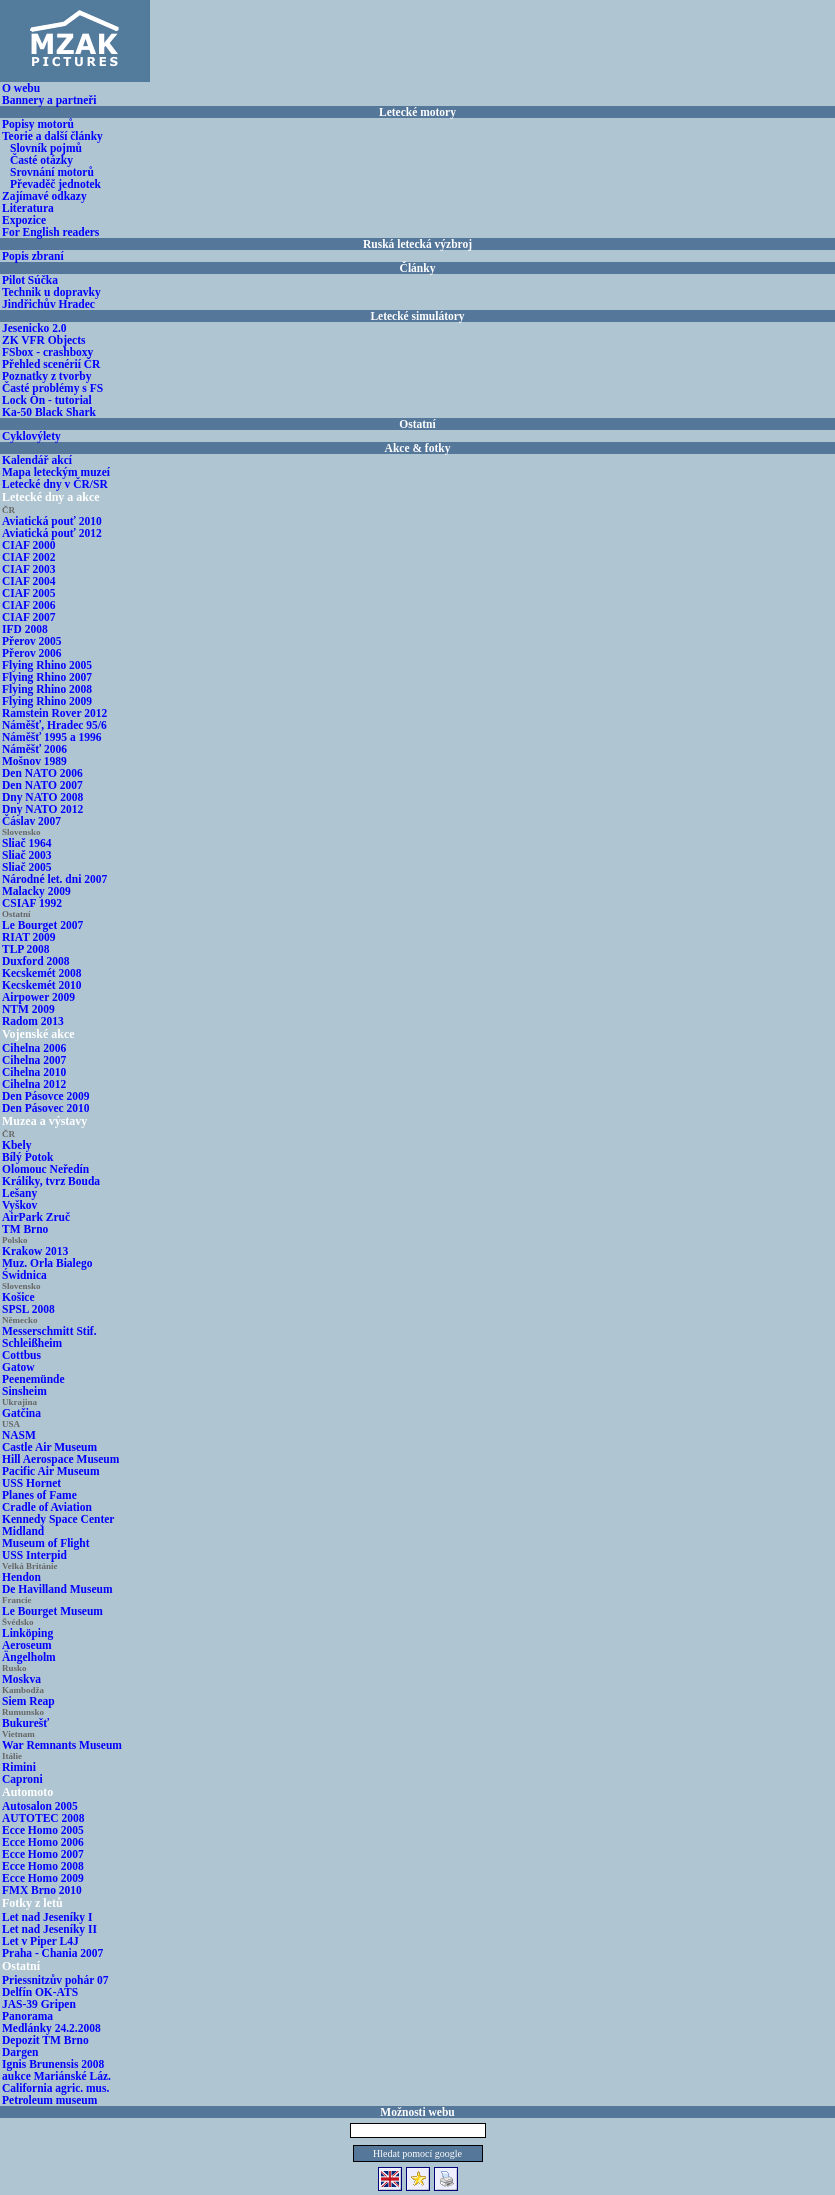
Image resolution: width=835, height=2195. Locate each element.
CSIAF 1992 (32, 903)
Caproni (22, 1779)
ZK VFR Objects (43, 340)
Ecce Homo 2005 (43, 1830)
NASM (19, 1435)
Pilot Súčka (30, 280)
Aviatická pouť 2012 (52, 533)
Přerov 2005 (32, 641)
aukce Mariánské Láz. (56, 2076)
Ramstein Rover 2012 (54, 713)
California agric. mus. (55, 2088)
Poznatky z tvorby (46, 376)
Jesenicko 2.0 (34, 328)
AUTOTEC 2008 (43, 1818)
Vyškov (19, 1205)
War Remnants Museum (62, 1745)
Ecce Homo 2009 (43, 1878)
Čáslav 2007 (31, 821)
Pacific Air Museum (51, 1471)
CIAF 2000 (29, 545)
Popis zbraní (33, 256)
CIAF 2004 (29, 581)
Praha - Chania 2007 (52, 1953)
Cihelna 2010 (34, 1072)
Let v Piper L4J (40, 1941)
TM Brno (25, 1229)
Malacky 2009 (36, 891)
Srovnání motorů (52, 172)
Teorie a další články (52, 136)
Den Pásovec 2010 (46, 1108)
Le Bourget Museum (52, 1611)
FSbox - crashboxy (47, 352)
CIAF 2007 (29, 617)
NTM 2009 (28, 1009)
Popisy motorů (38, 124)
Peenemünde (33, 1379)
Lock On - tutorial (47, 400)
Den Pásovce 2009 (46, 1096)
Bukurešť (25, 1723)
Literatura (28, 208)
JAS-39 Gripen (39, 2004)
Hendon (21, 1577)
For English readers (50, 232)
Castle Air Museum (49, 1447)
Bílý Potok (27, 1157)
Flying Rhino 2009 (47, 701)
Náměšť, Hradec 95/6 (54, 725)
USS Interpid (34, 1555)
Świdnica (24, 1275)
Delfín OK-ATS (40, 1992)
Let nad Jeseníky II (49, 1929)
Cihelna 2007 (34, 1060)
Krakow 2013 (35, 1251)
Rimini (19, 1767)
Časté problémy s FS (52, 388)
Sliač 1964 (27, 843)
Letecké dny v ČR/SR (55, 484)
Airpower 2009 (38, 997)
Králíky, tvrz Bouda (51, 1181)
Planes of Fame (39, 1495)
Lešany (19, 1193)
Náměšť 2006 (34, 749)
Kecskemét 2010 (42, 985)
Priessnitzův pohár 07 (55, 1980)
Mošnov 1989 (34, 761)
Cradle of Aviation (47, 1507)
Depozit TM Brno (45, 2040)
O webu (21, 88)
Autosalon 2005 (40, 1806)
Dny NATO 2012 (42, 809)
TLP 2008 (26, 949)
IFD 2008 (25, 629)
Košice (18, 1297)
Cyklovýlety (31, 436)
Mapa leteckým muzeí (56, 472)
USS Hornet (31, 1483)
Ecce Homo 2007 (43, 1854)
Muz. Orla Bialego (47, 1263)
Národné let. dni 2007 (54, 879)
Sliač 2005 (27, 867)
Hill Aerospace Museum (60, 1459)
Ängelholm (29, 1657)
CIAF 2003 (29, 569)
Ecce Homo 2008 (43, 1866)
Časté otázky (41, 160)
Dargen (20, 2052)
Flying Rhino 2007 (47, 677)
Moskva (21, 1679)
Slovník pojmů (46, 148)
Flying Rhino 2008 (47, 689)
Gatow (18, 1367)
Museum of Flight (46, 1543)
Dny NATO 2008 (42, 797)
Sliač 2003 (27, 855)
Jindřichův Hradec (48, 304)
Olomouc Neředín (45, 1169)
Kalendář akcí (37, 460)
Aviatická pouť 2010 (52, 521)
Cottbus (21, 1355)
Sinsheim (24, 1391)
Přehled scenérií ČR (51, 364)
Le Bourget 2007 (42, 925)
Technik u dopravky (51, 292)
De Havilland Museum (57, 1589)
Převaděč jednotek (55, 184)
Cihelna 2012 (34, 1084)
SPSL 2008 (28, 1309)
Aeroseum (27, 1645)
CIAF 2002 (29, 557)
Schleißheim (32, 1343)
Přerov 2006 (32, 653)
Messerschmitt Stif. (49, 1331)
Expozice (24, 220)
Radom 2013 (33, 1021)
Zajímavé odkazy (44, 196)
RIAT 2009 (29, 937)
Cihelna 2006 (34, 1048)
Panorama (27, 2016)
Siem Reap (28, 1701)
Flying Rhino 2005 (47, 665)
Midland (23, 1531)
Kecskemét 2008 (42, 973)
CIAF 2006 (29, 605)
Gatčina (21, 1413)
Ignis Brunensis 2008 (53, 2064)
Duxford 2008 (35, 961)
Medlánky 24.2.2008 (51, 2028)
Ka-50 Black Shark (49, 412)
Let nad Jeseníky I (47, 1917)
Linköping (27, 1633)
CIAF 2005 (29, 593)
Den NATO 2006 (42, 773)
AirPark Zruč (36, 1217)
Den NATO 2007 (42, 785)
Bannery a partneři (49, 100)
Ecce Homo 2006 (43, 1842)
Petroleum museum (49, 2100)
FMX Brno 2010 (42, 1890)
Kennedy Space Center (58, 1519)
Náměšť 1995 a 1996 (52, 737)
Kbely (16, 1145)
